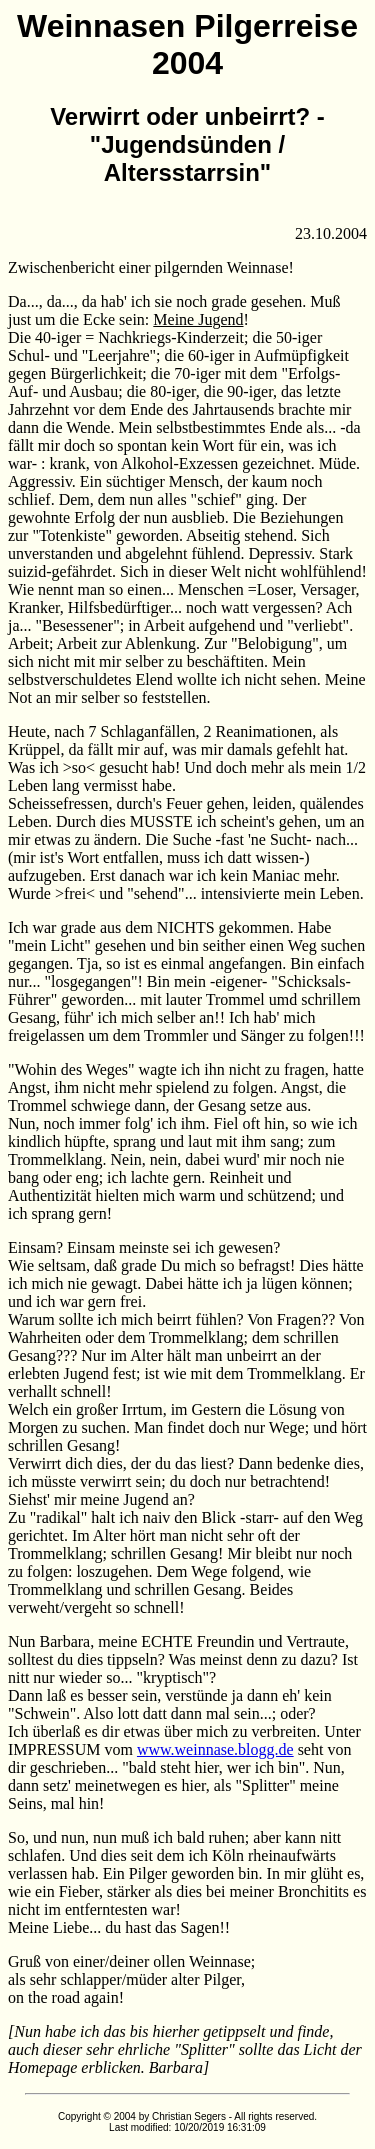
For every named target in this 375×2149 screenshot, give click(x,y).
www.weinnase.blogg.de (215, 1749)
